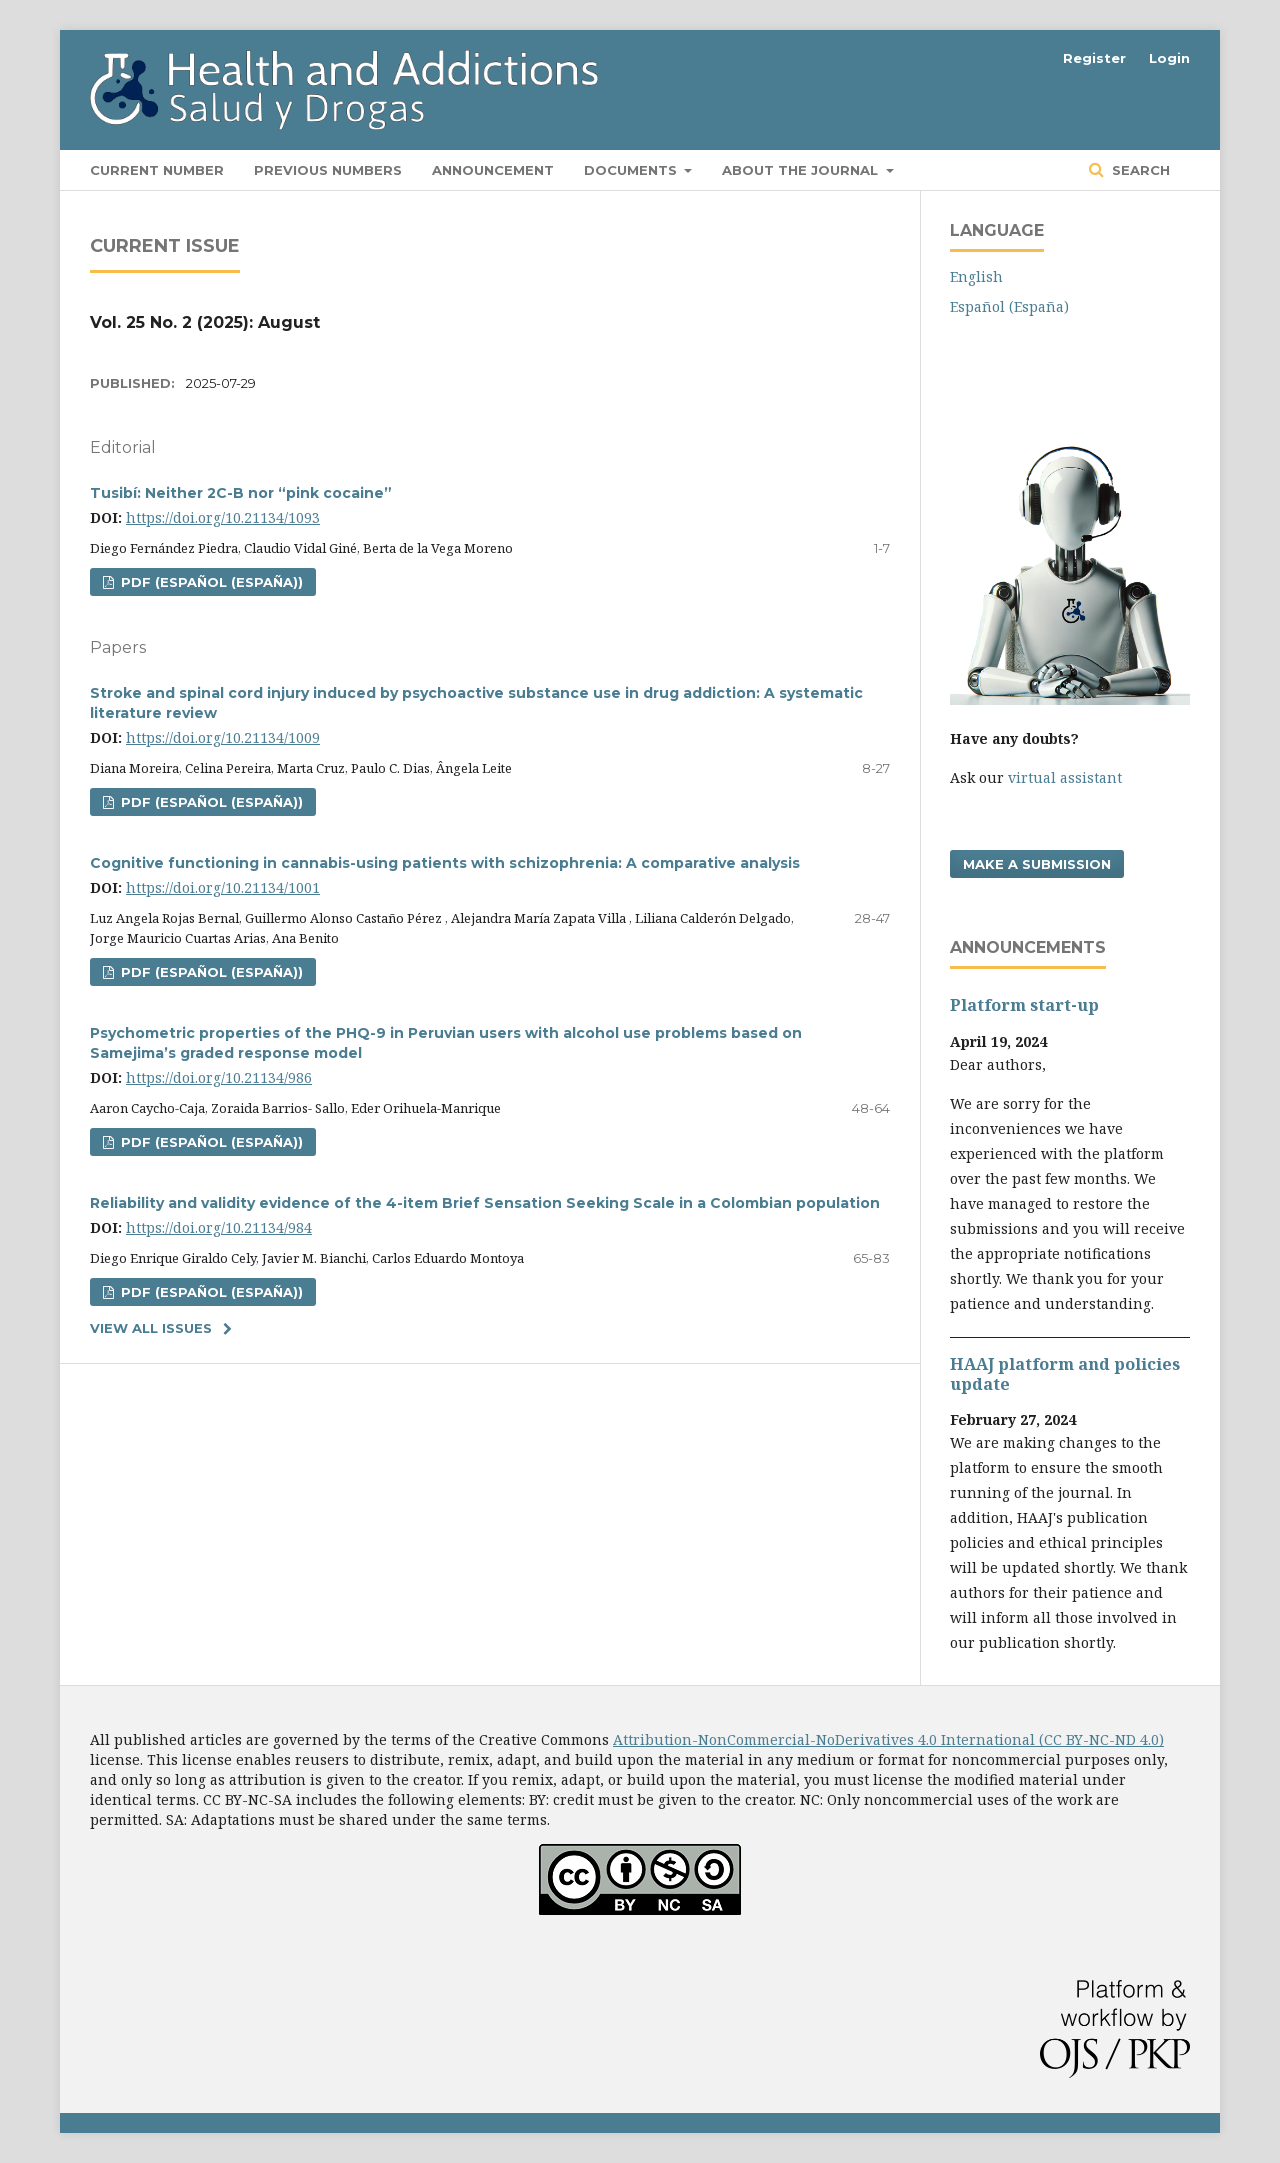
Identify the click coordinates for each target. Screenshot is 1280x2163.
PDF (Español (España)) (210, 582)
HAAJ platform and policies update (1065, 1374)
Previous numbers (328, 170)
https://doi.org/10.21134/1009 (223, 737)
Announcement (493, 170)
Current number (157, 170)
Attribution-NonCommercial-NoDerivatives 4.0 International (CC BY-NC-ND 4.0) (888, 1739)
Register (1094, 58)
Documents (632, 170)
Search (1139, 170)
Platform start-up (1024, 1005)
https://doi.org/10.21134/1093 (223, 517)
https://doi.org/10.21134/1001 (223, 887)
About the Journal (802, 170)
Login (1169, 58)
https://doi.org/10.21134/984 (219, 1227)
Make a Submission (1037, 864)
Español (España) (1009, 306)
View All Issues (151, 1328)
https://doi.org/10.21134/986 (219, 1077)
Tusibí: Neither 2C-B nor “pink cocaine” (241, 493)
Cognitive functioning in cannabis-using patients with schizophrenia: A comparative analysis (445, 863)
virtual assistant (1065, 777)
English (976, 276)
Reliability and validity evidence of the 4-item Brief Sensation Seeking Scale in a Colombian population (485, 1203)
